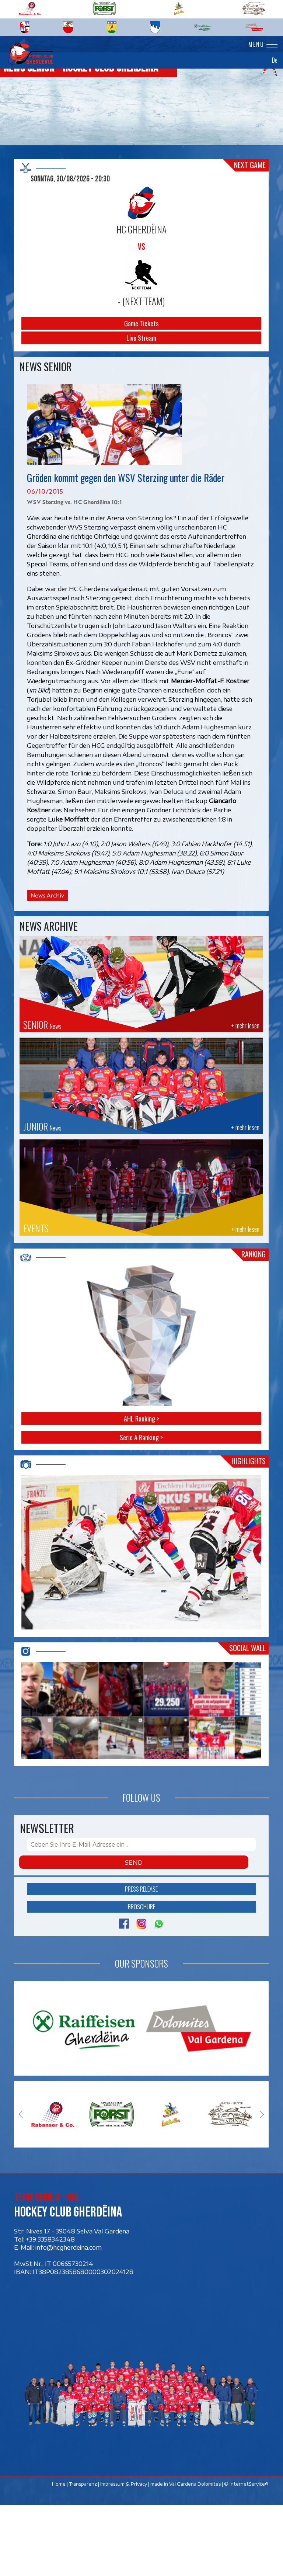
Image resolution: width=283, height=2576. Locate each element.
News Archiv (47, 895)
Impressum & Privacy (124, 2555)
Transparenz (83, 2555)
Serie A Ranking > (141, 1437)
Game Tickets (142, 323)
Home (59, 2555)
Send (134, 1933)
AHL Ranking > (141, 1418)
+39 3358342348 (50, 2310)
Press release (141, 1960)
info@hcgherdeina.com (68, 2318)
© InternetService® (246, 2555)
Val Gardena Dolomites (195, 2555)
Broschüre (141, 1977)
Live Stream (142, 338)
